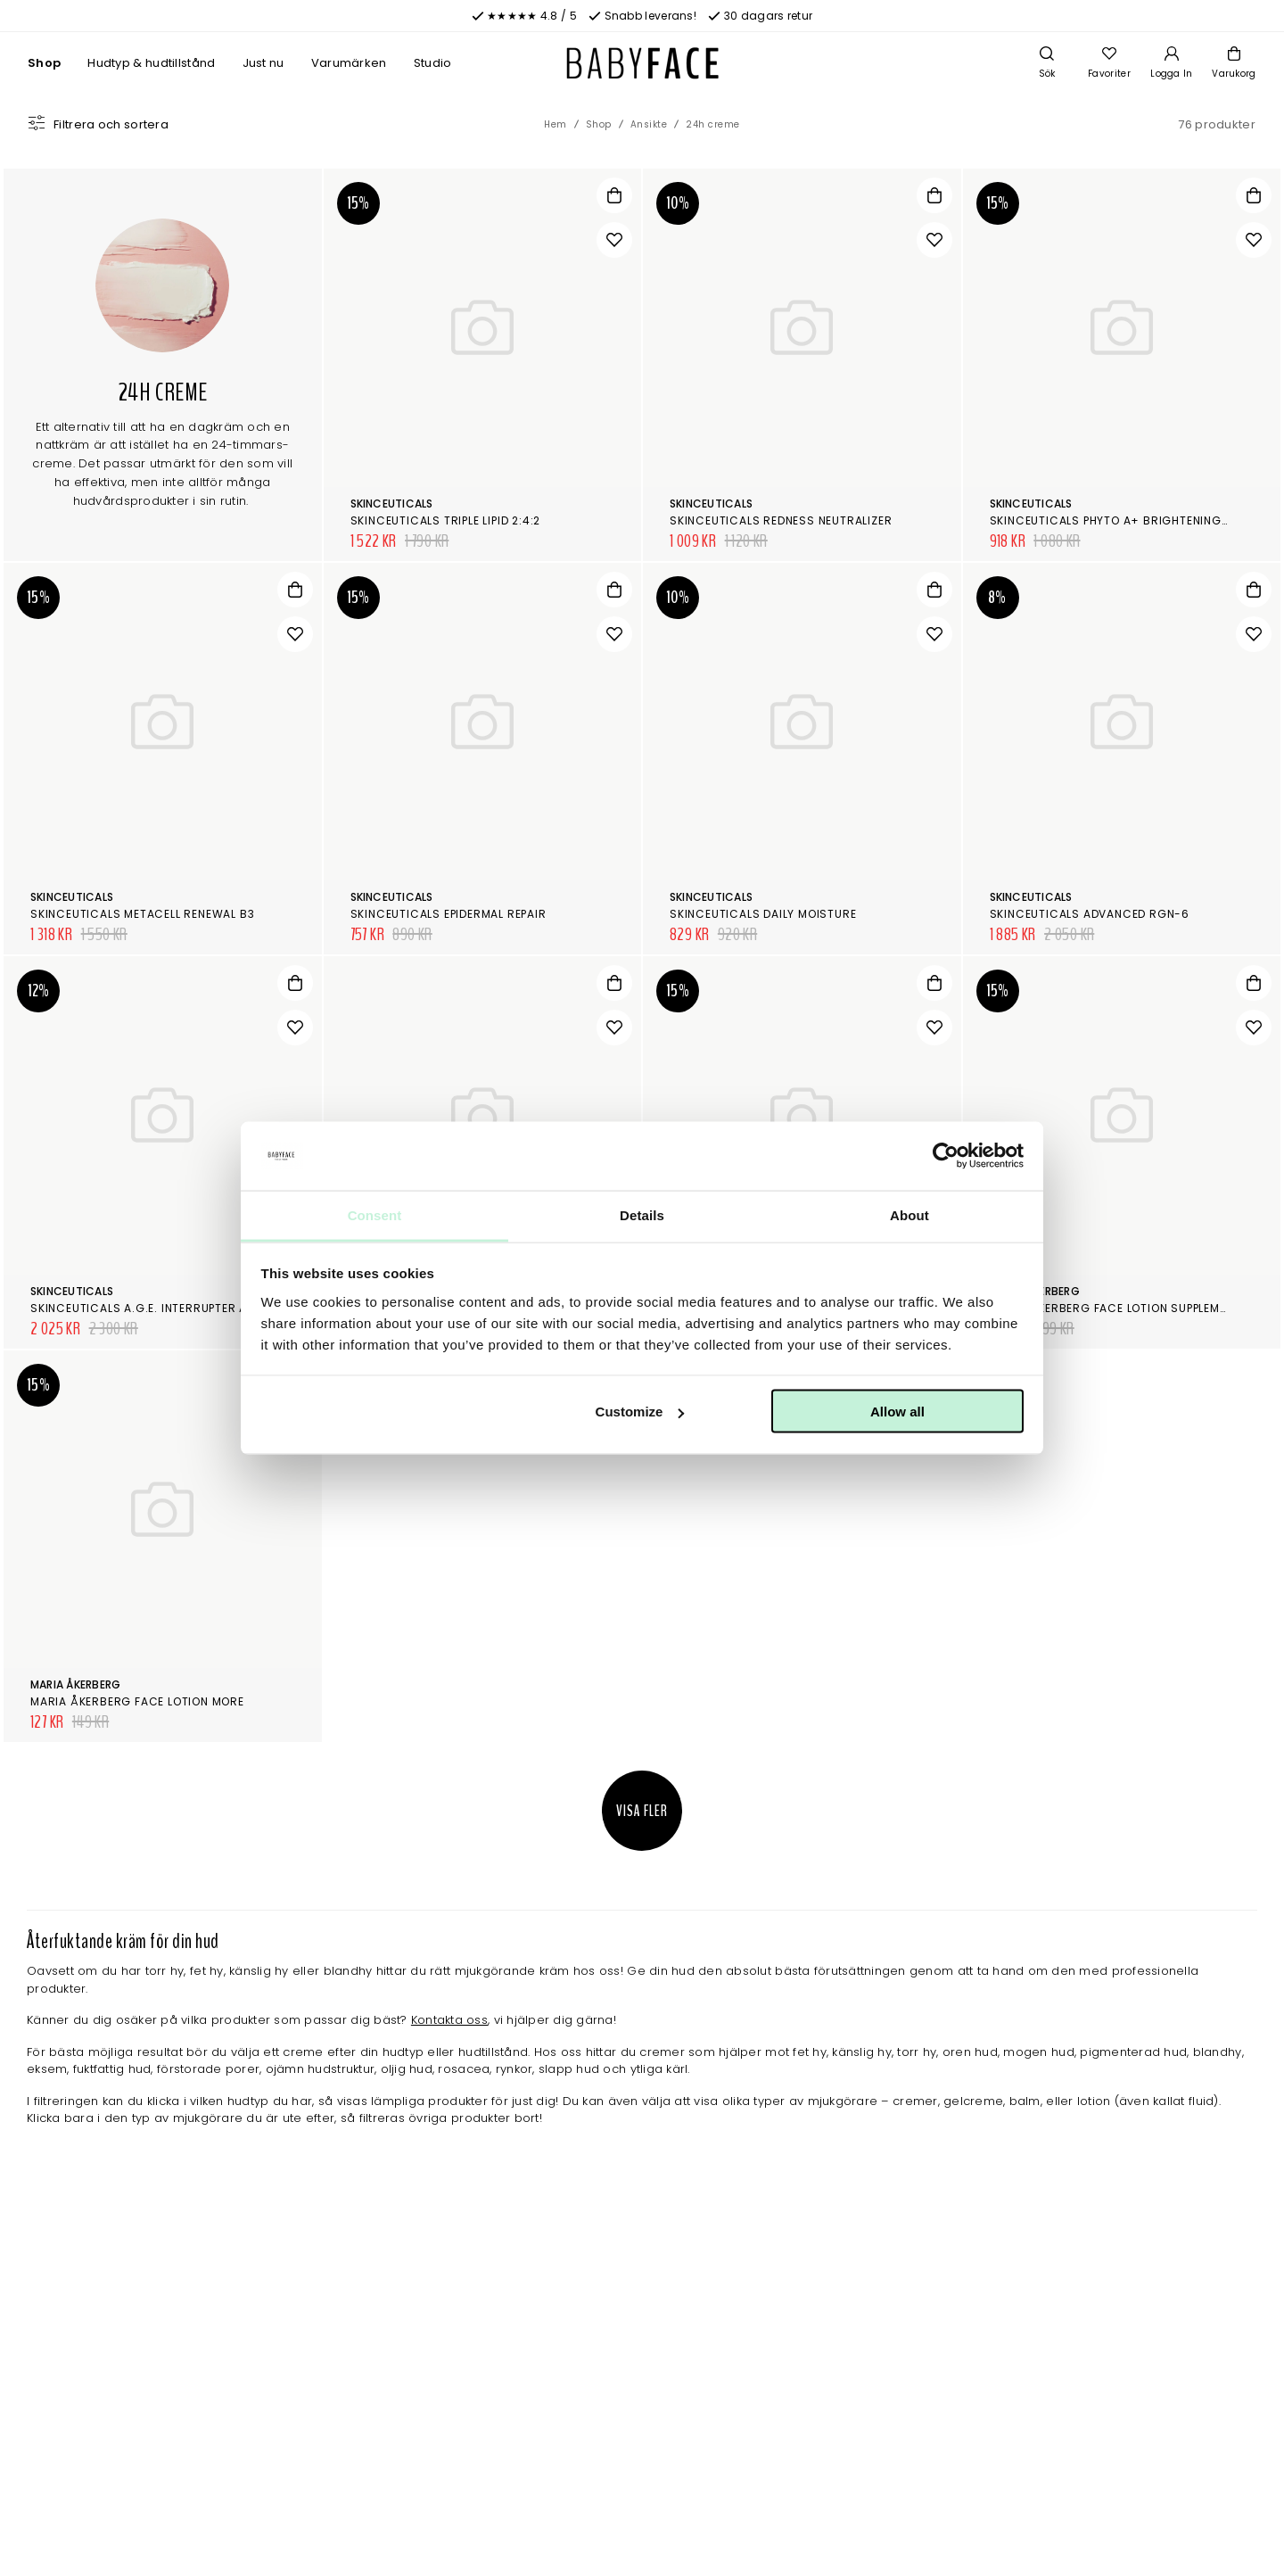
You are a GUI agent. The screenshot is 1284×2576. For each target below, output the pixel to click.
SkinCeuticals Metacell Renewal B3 (142, 913)
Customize (640, 1411)
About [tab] (909, 1214)
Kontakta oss (449, 2019)
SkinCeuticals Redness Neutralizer (781, 520)
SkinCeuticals (391, 503)
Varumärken (349, 62)
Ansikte (649, 124)
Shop (44, 62)
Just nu (263, 62)
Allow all (897, 1411)
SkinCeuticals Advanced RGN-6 (1089, 913)
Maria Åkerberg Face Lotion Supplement (1115, 1308)
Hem (555, 124)
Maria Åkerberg (75, 1684)
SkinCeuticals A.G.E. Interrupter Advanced (166, 1308)
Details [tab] (642, 1214)
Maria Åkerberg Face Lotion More (137, 1701)
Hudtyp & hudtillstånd (151, 62)
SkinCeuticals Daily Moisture (763, 913)
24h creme (713, 124)
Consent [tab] (375, 1214)
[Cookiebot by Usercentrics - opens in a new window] (946, 1156)
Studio (433, 62)
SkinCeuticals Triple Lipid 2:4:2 (445, 520)
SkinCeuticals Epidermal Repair (448, 913)
